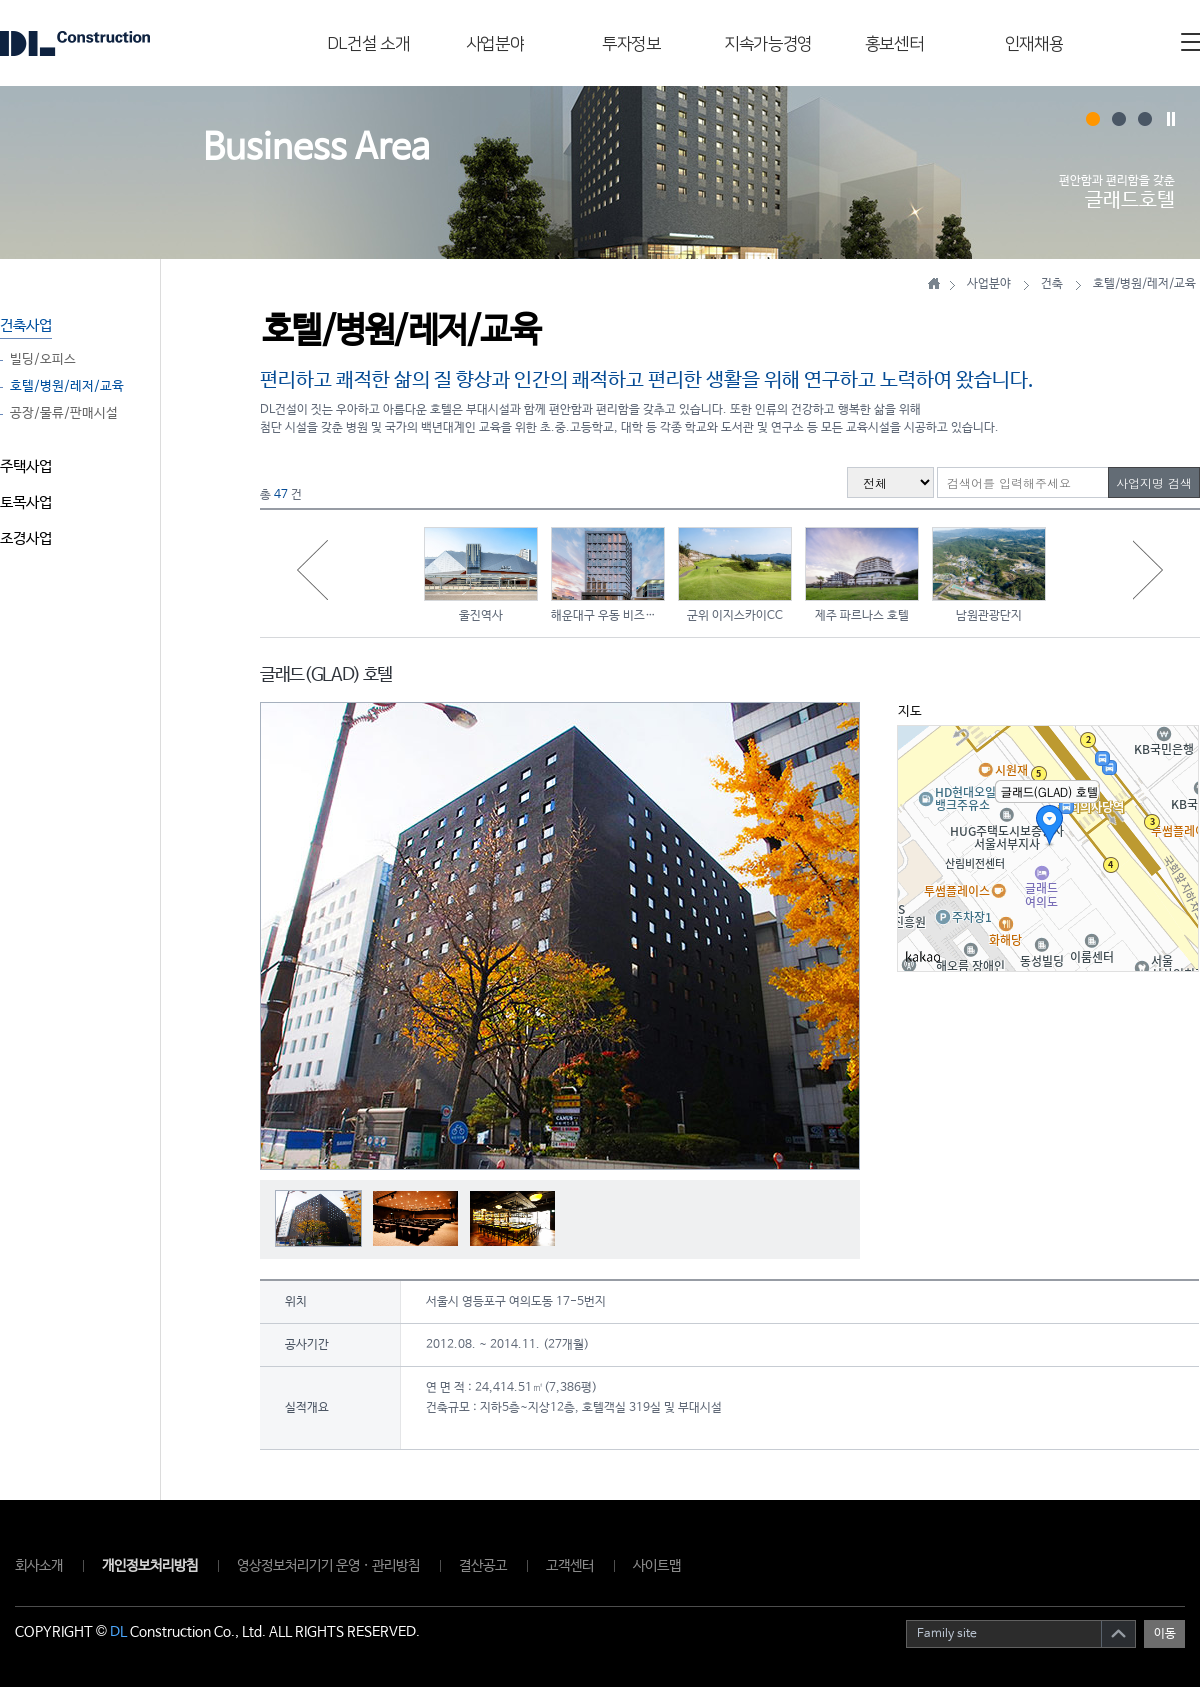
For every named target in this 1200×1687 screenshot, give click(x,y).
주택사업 (26, 466)
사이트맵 (657, 1566)
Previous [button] (312, 570)
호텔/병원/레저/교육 (67, 387)
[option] (481, 573)
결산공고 (483, 1566)
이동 (1165, 1634)
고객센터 (570, 1566)
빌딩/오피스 (43, 360)
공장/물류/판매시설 (64, 414)
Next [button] (1148, 570)
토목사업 (26, 502)
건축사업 (26, 325)
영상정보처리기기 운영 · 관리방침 (328, 1566)
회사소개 (39, 1566)
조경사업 (26, 538)
